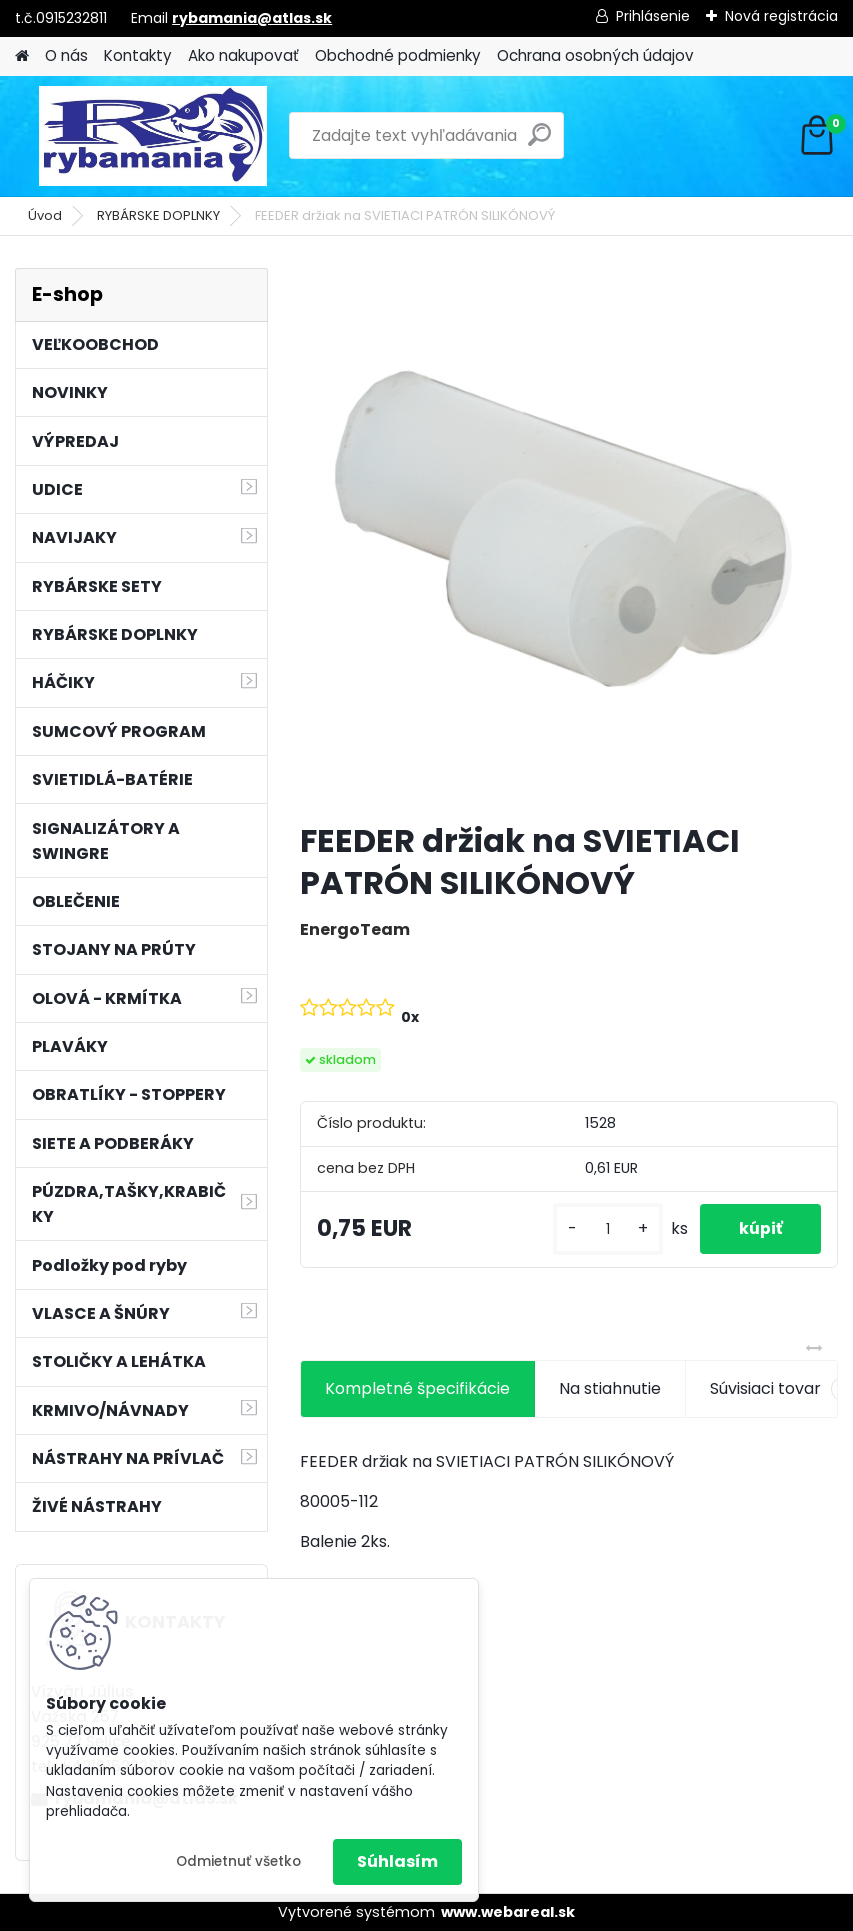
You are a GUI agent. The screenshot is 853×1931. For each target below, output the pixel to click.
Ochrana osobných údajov (595, 55)
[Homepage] (22, 56)
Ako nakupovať (243, 55)
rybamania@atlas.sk (252, 18)
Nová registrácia (781, 16)
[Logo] (152, 136)
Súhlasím (397, 1861)
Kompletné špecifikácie (417, 1388)
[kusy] (605, 1229)
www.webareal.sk (508, 1912)
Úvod (45, 215)
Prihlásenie (653, 16)
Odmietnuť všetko (238, 1861)
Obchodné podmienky (398, 55)
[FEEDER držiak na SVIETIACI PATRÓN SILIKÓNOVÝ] (569, 537)
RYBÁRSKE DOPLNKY (158, 215)
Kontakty (138, 55)
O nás (66, 55)
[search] (539, 142)
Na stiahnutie (610, 1388)
